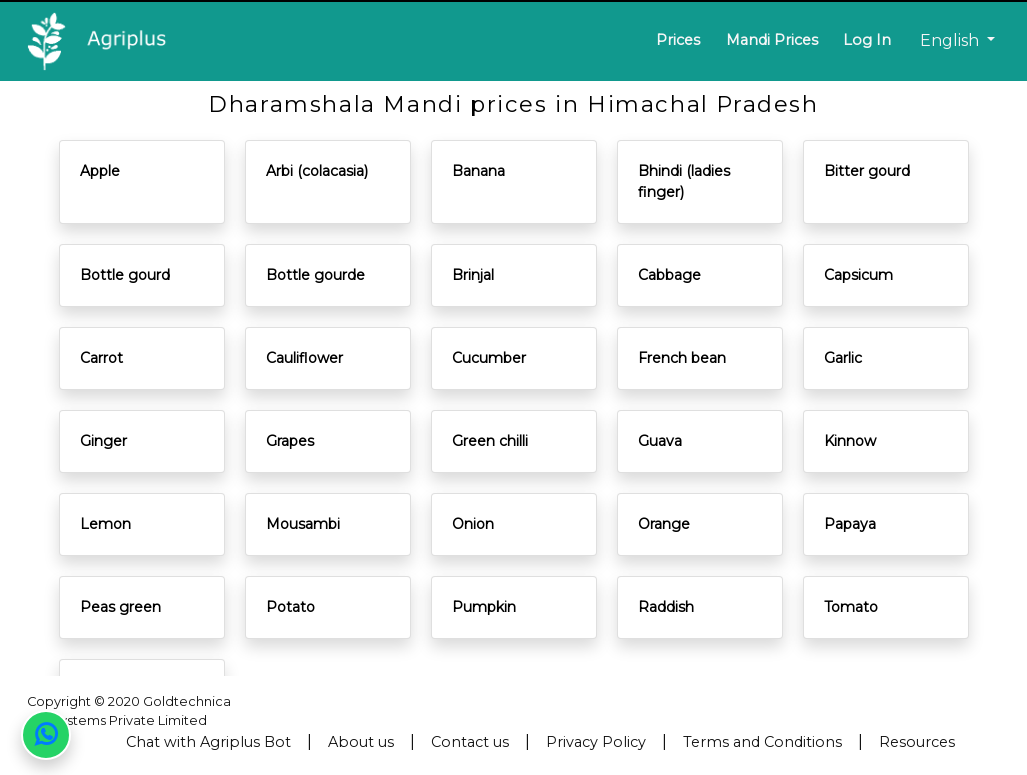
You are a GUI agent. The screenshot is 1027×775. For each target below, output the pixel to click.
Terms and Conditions (762, 742)
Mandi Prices (772, 40)
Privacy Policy (596, 742)
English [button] (951, 40)
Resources (917, 742)
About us (361, 742)
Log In (867, 40)
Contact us (470, 742)
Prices (678, 40)
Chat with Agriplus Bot (208, 742)
